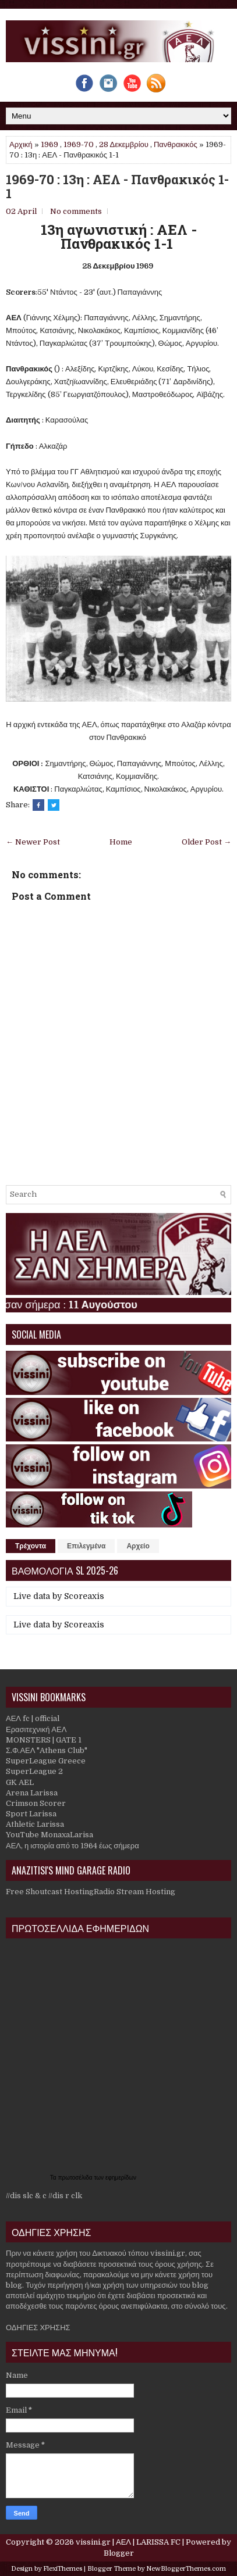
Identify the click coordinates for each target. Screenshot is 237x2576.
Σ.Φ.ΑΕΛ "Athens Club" (46, 1750)
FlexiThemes (62, 2569)
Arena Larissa (32, 1792)
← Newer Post (33, 842)
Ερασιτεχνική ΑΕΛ (36, 1729)
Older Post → (206, 842)
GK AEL (20, 1782)
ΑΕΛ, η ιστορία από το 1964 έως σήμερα (72, 1845)
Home (120, 842)
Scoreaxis (84, 1596)
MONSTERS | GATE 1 (44, 1740)
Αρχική (21, 144)
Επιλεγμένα (86, 1546)
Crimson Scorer (36, 1803)
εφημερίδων (120, 2177)
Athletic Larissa (35, 1824)
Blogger (119, 2553)
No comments (76, 211)
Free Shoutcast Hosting (50, 1891)
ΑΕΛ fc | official (32, 1718)
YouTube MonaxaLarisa (49, 1834)
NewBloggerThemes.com (186, 2569)
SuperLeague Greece (46, 1760)
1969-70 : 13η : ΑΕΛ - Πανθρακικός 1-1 (117, 187)
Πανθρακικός (175, 144)
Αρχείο (137, 1546)
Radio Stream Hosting (134, 1891)
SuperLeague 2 (34, 1771)
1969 (49, 144)
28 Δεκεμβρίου (123, 144)
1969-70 (78, 144)
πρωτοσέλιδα (76, 2177)
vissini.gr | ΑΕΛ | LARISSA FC (128, 2542)
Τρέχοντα (30, 1546)
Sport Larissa (31, 1813)
